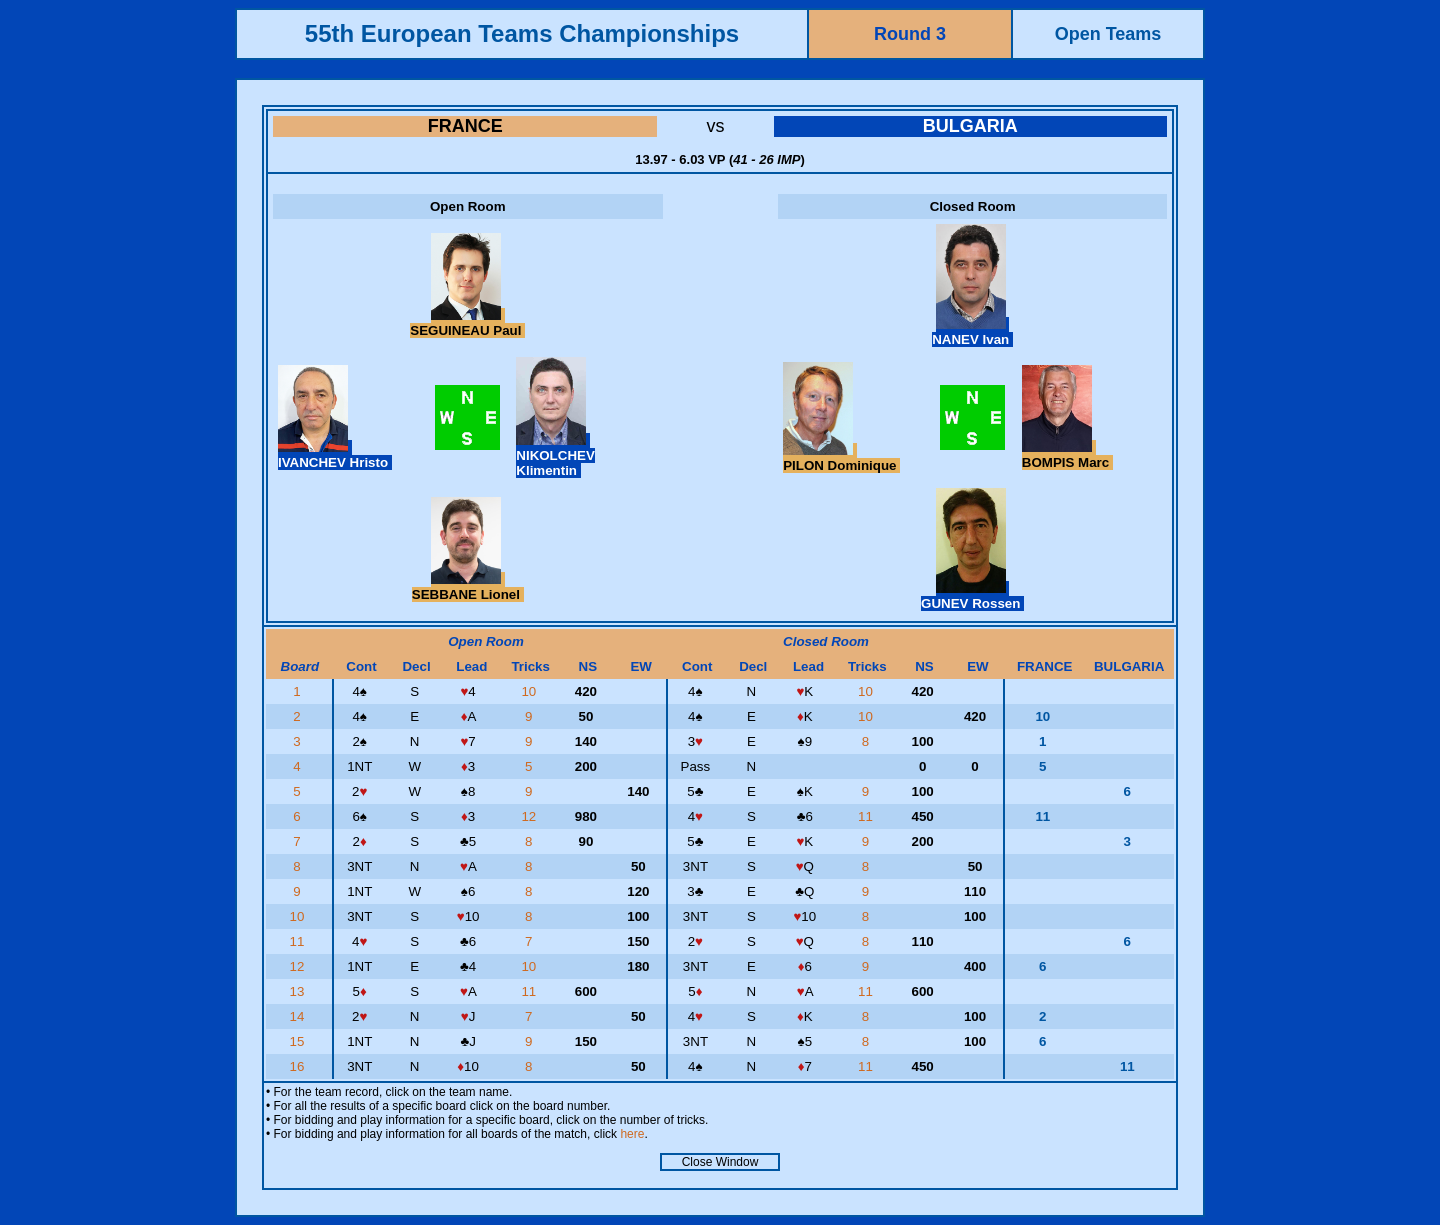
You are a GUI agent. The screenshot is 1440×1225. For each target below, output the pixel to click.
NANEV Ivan (972, 332)
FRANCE (465, 126)
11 (867, 816)
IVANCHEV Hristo (335, 455)
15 (299, 1041)
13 (299, 991)
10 (530, 691)
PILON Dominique (841, 458)
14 (299, 1016)
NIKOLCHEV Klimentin (555, 455)
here (632, 1134)
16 (299, 1066)
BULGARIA (970, 126)
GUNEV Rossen (972, 596)
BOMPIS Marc (1067, 455)
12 (530, 816)
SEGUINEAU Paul (467, 323)
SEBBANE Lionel (468, 587)
